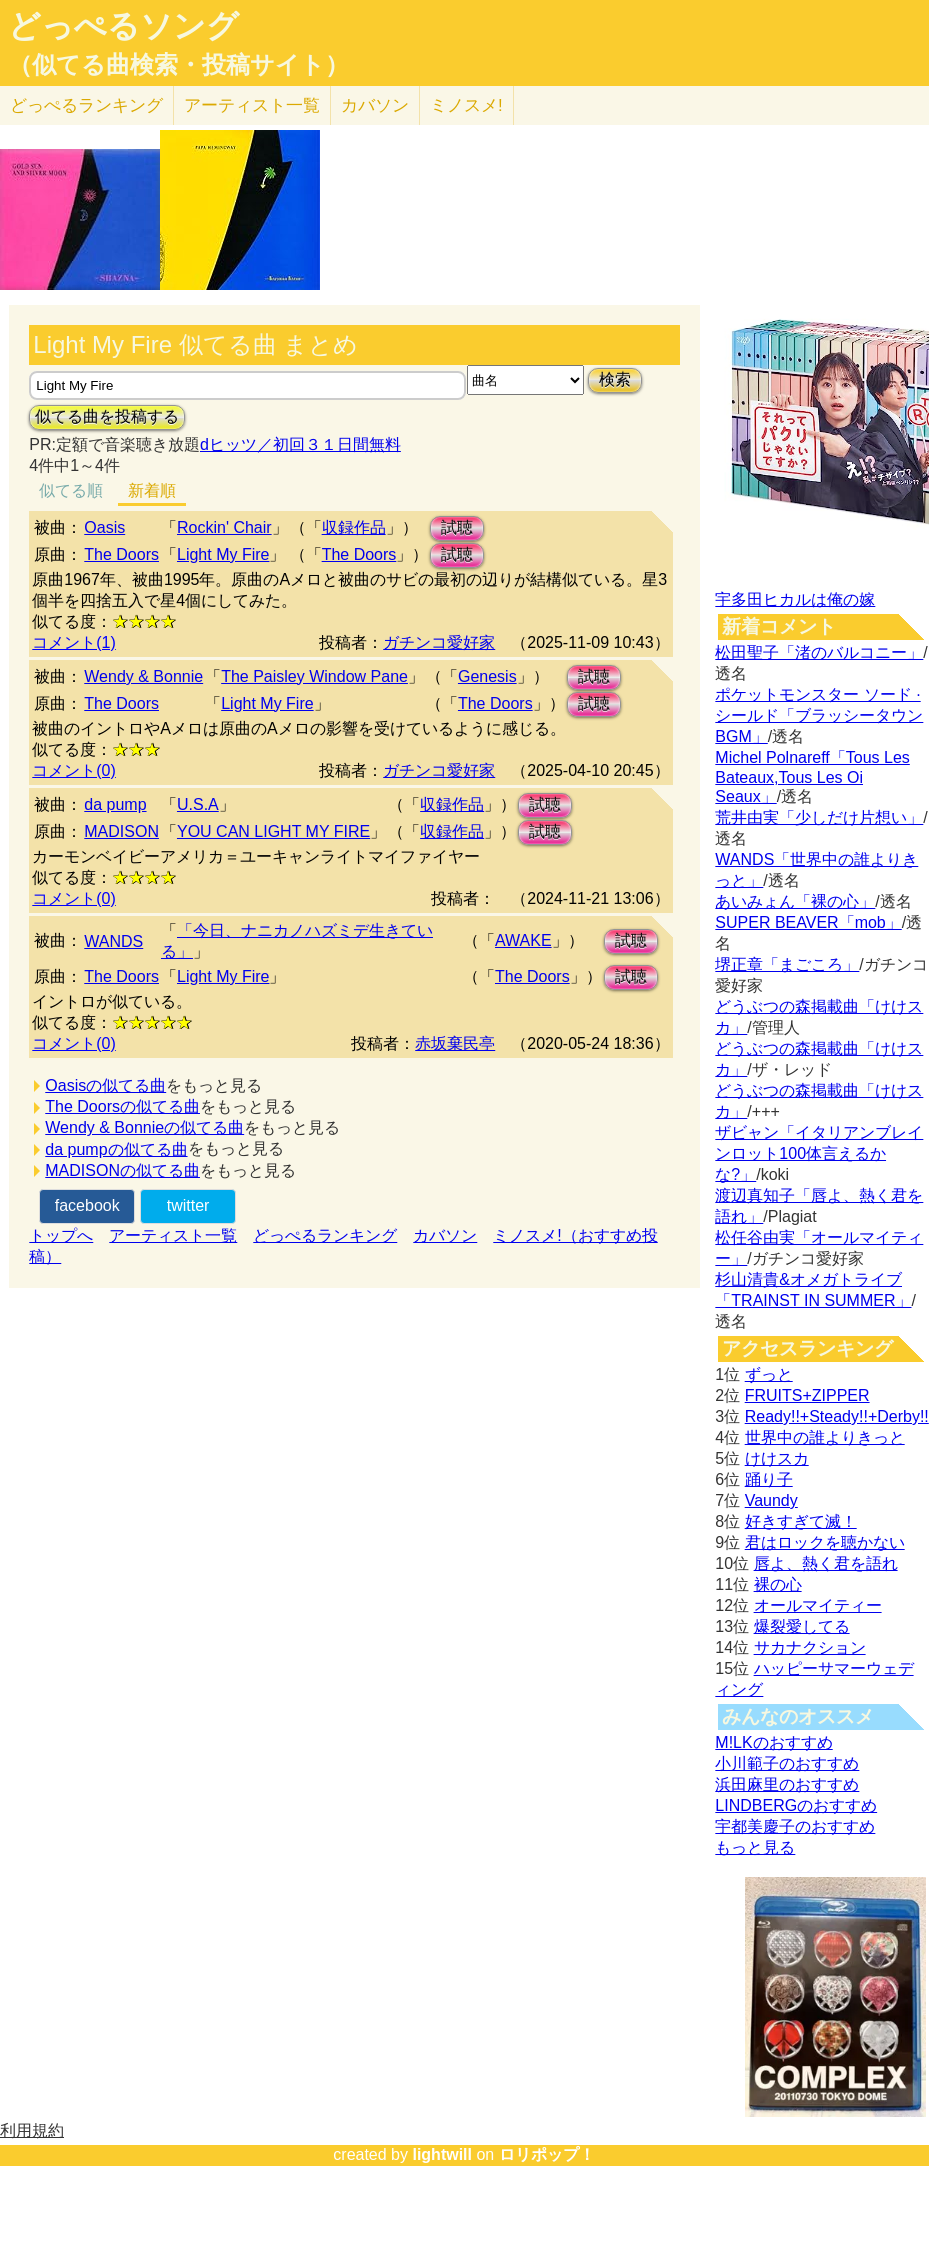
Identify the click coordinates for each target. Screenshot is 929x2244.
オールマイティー (818, 1605)
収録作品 (354, 527)
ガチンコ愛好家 (439, 642)
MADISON (121, 831)
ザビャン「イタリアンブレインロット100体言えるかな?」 (819, 1153)
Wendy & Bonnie (143, 676)
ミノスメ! (466, 105)
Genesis (487, 676)
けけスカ (777, 1458)
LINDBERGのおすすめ (796, 1805)
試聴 (457, 527)
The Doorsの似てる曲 (122, 1106)
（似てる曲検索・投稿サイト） (178, 65)
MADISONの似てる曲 (122, 1170)
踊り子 (769, 1479)
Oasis (104, 527)
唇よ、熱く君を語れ (826, 1563)
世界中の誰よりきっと (825, 1437)
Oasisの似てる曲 (105, 1085)
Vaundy (771, 1500)
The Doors (121, 554)
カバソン (375, 105)
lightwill (442, 2154)
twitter (188, 1205)
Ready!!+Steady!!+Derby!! (837, 1416)
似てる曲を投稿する (107, 416)
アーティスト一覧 (173, 1235)
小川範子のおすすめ (787, 1763)
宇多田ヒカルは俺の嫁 (795, 599)
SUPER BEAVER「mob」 (808, 922)
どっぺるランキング (325, 1235)
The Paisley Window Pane (314, 676)
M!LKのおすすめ (773, 1742)
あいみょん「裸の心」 (795, 901)
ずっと (769, 1374)
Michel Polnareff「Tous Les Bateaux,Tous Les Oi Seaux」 (812, 777)
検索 (615, 379)
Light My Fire (223, 554)
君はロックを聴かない (825, 1542)
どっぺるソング (123, 26)
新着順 (152, 490)
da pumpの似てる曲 (116, 1149)
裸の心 (778, 1584)
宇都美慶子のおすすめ (795, 1826)
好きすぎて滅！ (801, 1521)
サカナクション (810, 1647)
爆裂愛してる (802, 1626)
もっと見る (755, 1847)
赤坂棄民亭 (455, 1043)
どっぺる (86, 105)
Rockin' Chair (224, 527)
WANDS (113, 941)
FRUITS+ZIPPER (807, 1395)
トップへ (61, 1235)
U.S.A (198, 804)
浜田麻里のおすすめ (787, 1784)
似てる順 (71, 490)
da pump (115, 804)
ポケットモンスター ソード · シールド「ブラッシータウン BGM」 (819, 715)
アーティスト (252, 105)
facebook (87, 1205)
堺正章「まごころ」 (787, 964)
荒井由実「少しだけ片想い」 (819, 817)
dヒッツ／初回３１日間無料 (300, 444)
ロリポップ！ (547, 2154)
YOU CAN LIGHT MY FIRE (273, 831)
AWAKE (523, 940)
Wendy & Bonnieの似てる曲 (144, 1127)
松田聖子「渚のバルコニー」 (819, 652)
